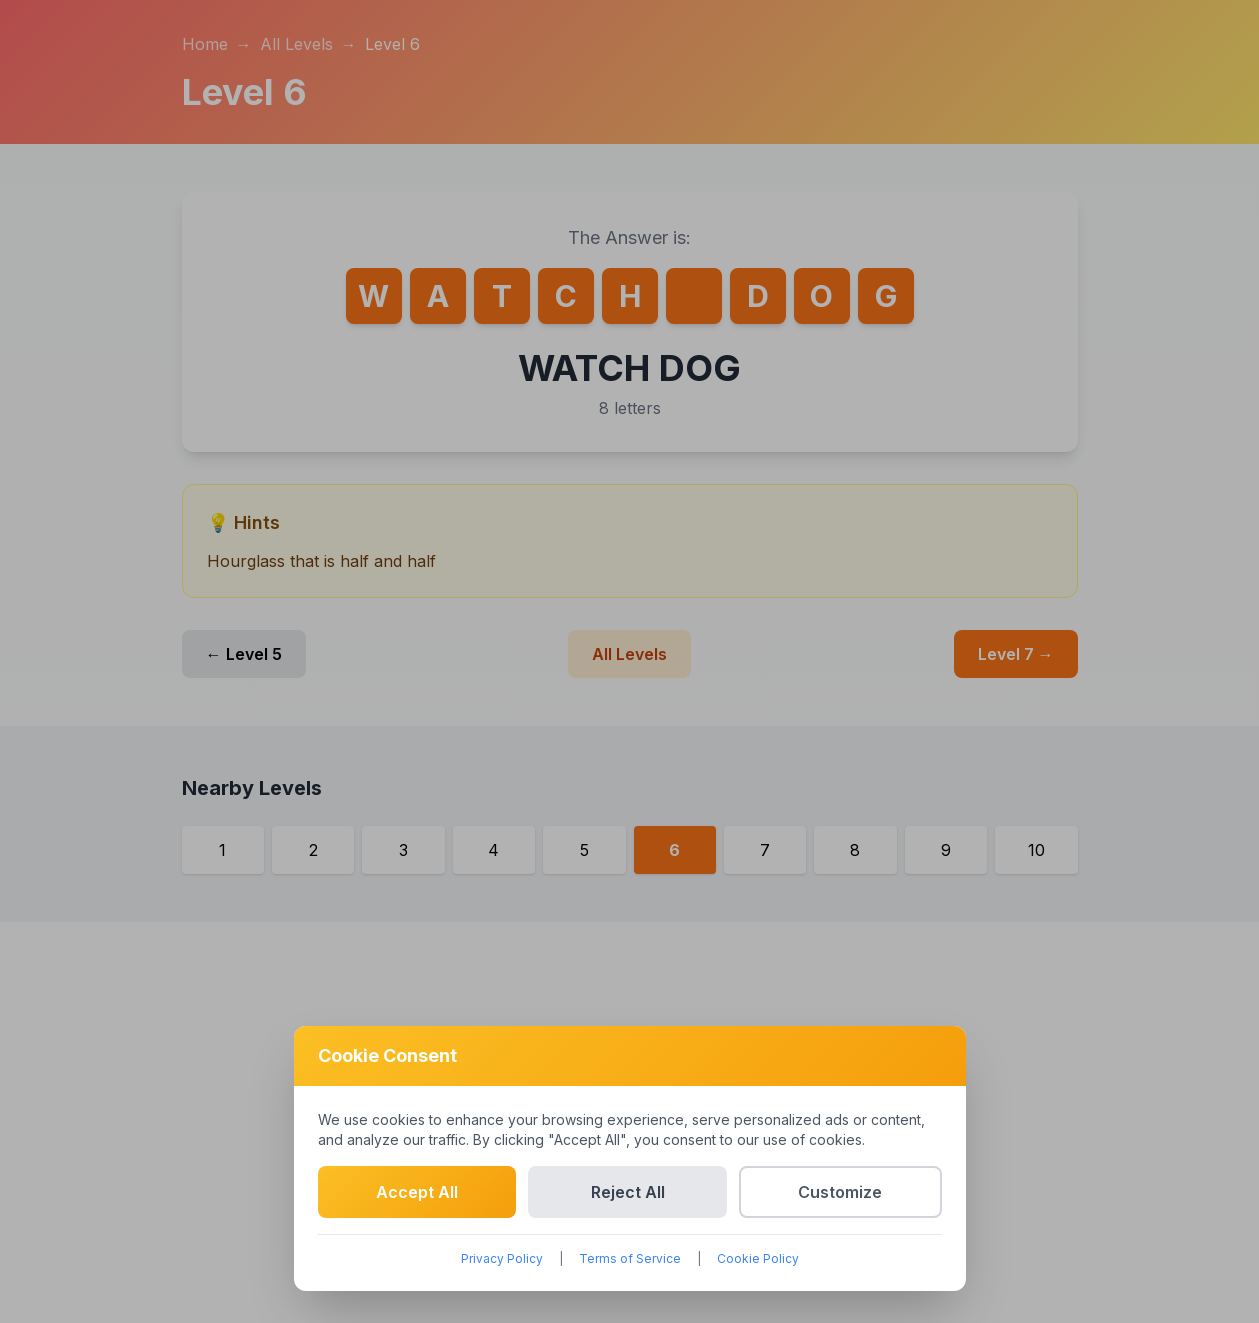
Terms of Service (630, 1258)
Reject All (628, 1192)
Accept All (417, 1192)
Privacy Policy (502, 1258)
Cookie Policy (758, 1258)
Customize (840, 1192)
